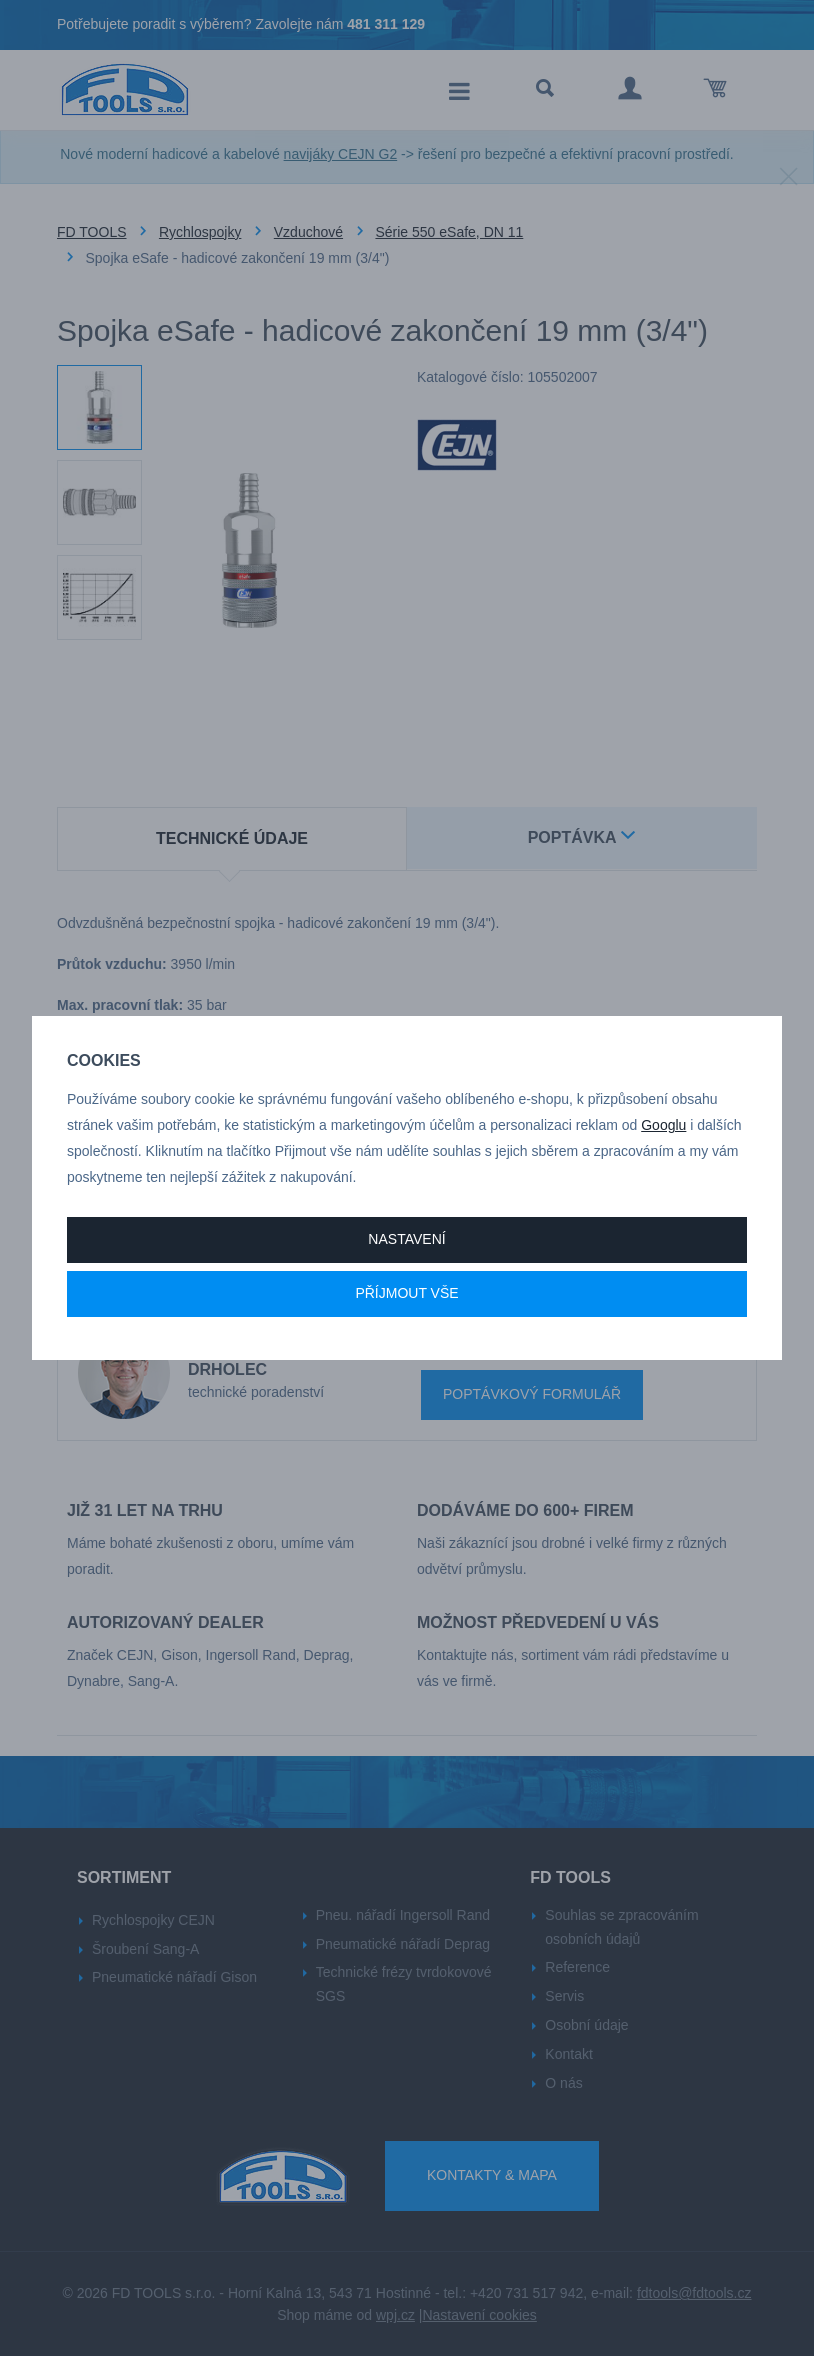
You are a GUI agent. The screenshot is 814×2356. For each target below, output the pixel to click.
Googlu (663, 1125)
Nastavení (406, 1239)
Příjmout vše (406, 1293)
